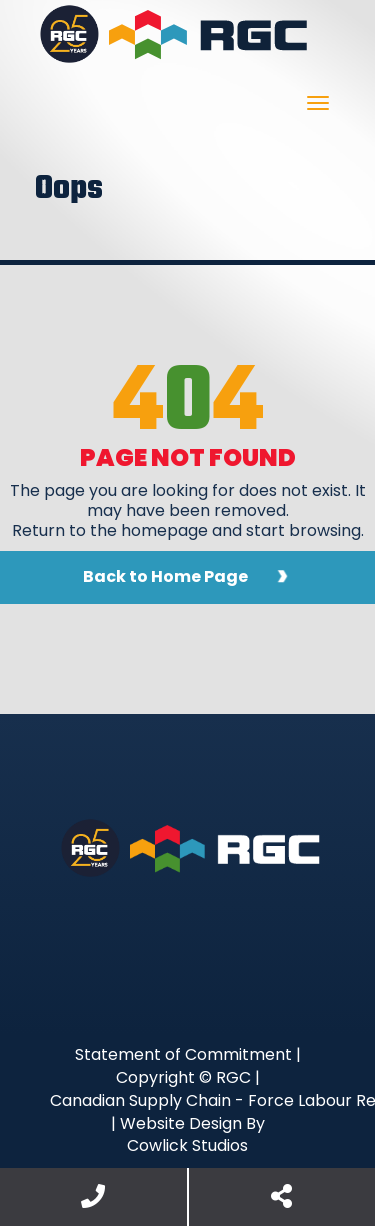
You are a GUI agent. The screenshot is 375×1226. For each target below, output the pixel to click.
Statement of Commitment (183, 1054)
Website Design (181, 1123)
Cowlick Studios (187, 1145)
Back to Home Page (165, 576)
